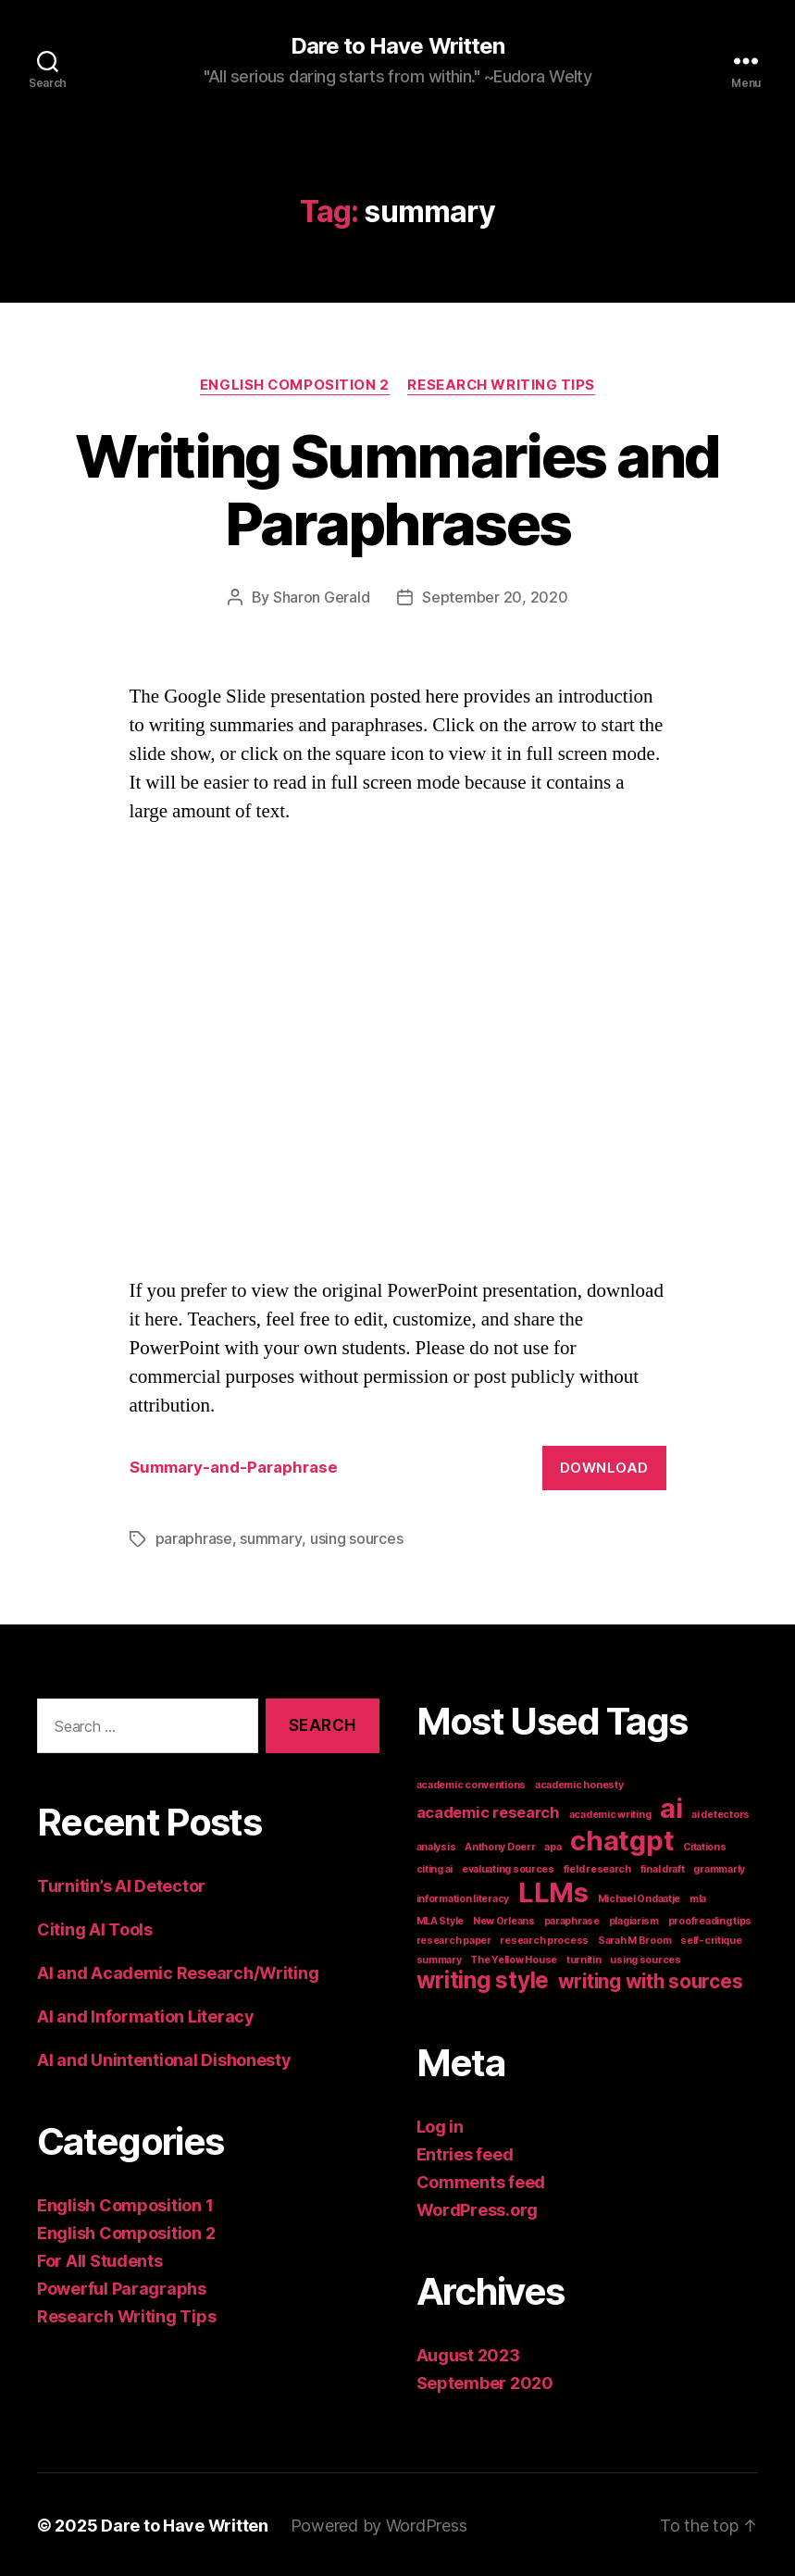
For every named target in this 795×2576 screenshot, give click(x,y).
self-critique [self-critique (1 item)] (711, 1939)
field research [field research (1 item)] (597, 1867)
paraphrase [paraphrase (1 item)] (572, 1919)
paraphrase (193, 1537)
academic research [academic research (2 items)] (488, 1810)
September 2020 (484, 2381)
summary (270, 1537)
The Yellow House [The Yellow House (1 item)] (513, 1958)
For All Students (100, 2259)
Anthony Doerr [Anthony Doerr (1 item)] (500, 1845)
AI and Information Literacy (146, 2014)
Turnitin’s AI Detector (121, 1884)
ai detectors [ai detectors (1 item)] (720, 1813)
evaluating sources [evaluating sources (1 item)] (508, 1867)
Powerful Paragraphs (121, 2286)
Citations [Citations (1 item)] (705, 1845)
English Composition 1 (125, 2203)
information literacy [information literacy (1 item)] (463, 1897)
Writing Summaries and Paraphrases (397, 489)
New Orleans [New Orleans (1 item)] (504, 1919)
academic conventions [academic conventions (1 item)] (471, 1783)
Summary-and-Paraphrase (234, 1466)
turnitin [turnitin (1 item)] (584, 1958)
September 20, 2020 (494, 597)
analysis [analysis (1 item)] (436, 1845)
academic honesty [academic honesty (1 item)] (579, 1783)
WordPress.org (477, 2208)
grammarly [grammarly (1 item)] (719, 1867)
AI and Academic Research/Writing (177, 1971)
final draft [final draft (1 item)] (662, 1867)
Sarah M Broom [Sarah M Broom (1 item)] (635, 1939)
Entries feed (465, 2152)
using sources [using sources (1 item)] (645, 1958)
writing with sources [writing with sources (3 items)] (650, 1979)
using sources (356, 1537)
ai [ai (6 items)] (671, 1806)
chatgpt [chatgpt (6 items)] (622, 1839)
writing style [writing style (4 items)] (483, 1978)
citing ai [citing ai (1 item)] (434, 1867)
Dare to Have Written (397, 46)
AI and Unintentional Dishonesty (164, 2058)
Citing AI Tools (95, 1927)
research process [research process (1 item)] (544, 1939)
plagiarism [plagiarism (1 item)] (634, 1919)
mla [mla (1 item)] (697, 1897)
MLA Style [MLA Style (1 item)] (440, 1919)
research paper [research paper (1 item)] (453, 1939)
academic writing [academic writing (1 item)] (610, 1813)
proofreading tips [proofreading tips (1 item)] (710, 1919)
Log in (440, 2124)
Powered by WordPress (379, 2523)
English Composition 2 (294, 385)
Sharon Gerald (321, 597)
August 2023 (468, 2353)
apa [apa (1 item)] (552, 1845)
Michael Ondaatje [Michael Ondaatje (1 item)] (639, 1897)
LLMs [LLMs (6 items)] (553, 1890)
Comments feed (481, 2180)
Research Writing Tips (502, 385)
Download (604, 1466)
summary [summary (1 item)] (439, 1958)
